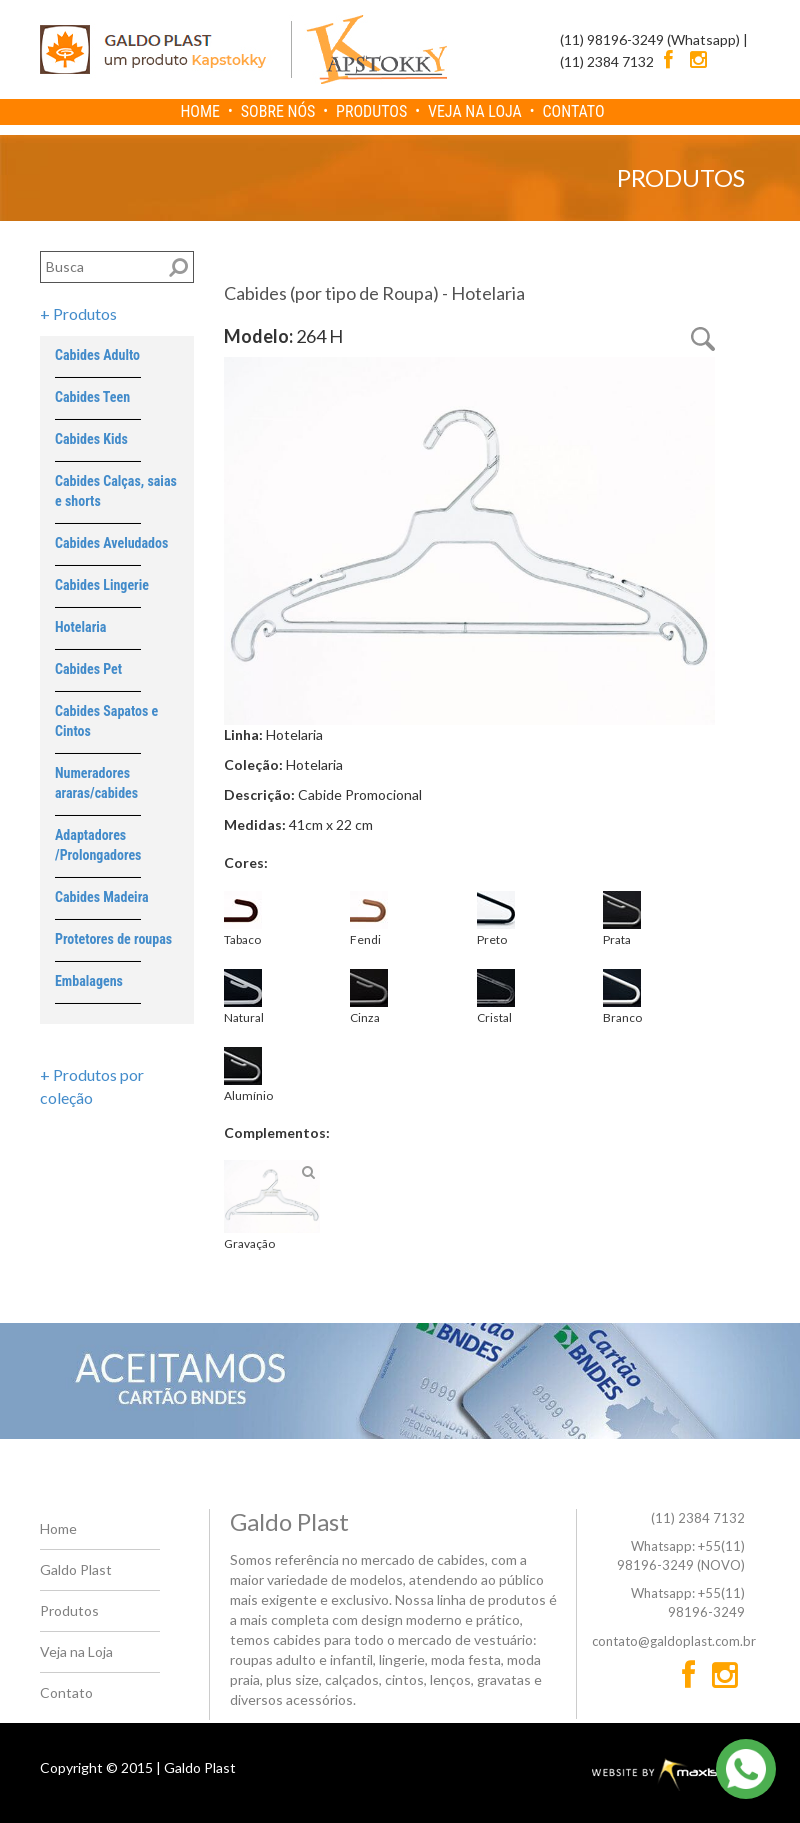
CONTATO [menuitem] (574, 111)
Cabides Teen (92, 397)
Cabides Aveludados (111, 543)
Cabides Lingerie (102, 585)
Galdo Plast (76, 1569)
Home (58, 1528)
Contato (66, 1692)
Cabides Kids (91, 439)
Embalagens (89, 981)
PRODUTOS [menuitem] (371, 111)
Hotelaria (80, 627)
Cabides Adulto (97, 355)
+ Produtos (78, 313)
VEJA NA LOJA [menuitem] (475, 111)
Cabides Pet (88, 669)
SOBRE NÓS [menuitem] (278, 111)
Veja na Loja (76, 1651)
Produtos (69, 1610)
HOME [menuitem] (200, 111)
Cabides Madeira (102, 897)
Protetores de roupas (113, 939)
